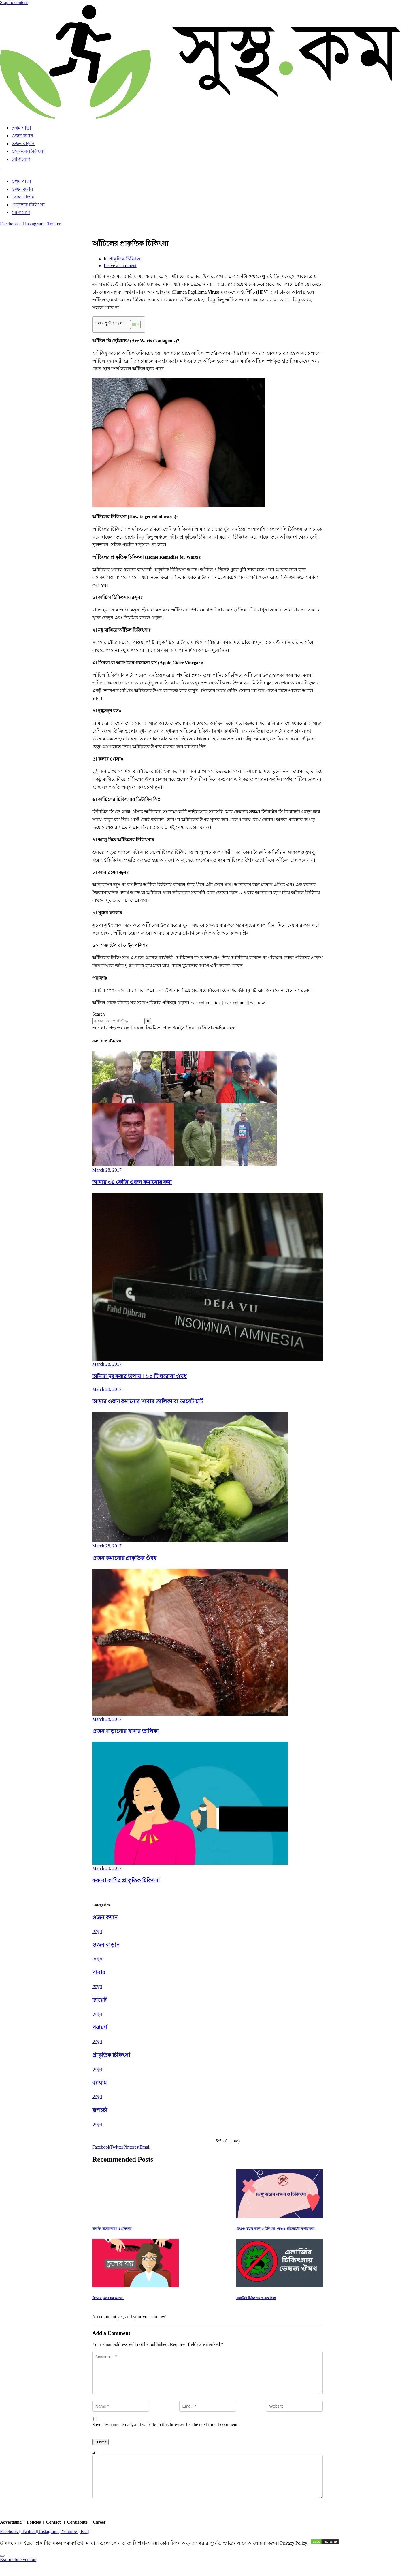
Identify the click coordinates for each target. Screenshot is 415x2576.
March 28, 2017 (107, 1170)
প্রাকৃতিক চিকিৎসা (28, 151)
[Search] (147, 1021)
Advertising (11, 2536)
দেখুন (97, 1931)
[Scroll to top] (2, 2570)
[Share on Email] (144, 2147)
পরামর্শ (99, 2028)
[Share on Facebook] (101, 2147)
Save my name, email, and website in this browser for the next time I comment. (165, 2431)
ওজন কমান (22, 135)
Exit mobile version (18, 2573)
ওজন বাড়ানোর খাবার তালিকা (125, 1731)
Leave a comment (120, 265)
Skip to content (14, 2)
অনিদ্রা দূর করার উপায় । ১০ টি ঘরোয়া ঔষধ (139, 1376)
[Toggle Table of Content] (132, 324)
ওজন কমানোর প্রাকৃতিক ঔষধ (124, 1558)
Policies (34, 2536)
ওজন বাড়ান (23, 143)
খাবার (98, 1972)
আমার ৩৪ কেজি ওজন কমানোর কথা (132, 1182)
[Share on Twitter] (116, 2147)
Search (98, 1014)
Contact (53, 2536)
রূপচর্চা (99, 2110)
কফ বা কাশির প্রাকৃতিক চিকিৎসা (126, 1880)
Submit (100, 2449)
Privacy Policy (293, 2556)
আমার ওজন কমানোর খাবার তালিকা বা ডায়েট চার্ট (147, 1401)
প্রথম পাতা (21, 127)
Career (99, 2536)
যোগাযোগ (21, 159)
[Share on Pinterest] (131, 2147)
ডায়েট (99, 2000)
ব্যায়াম (99, 2083)
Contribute (77, 2536)
